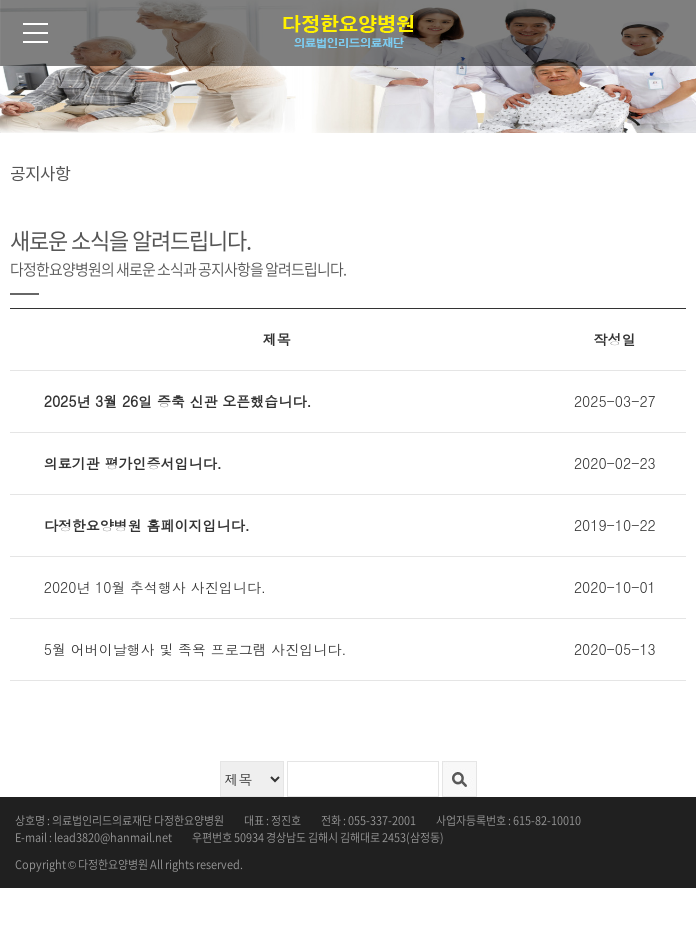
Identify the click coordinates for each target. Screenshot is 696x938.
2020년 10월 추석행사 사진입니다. (155, 587)
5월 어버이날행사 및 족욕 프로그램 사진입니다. (195, 649)
